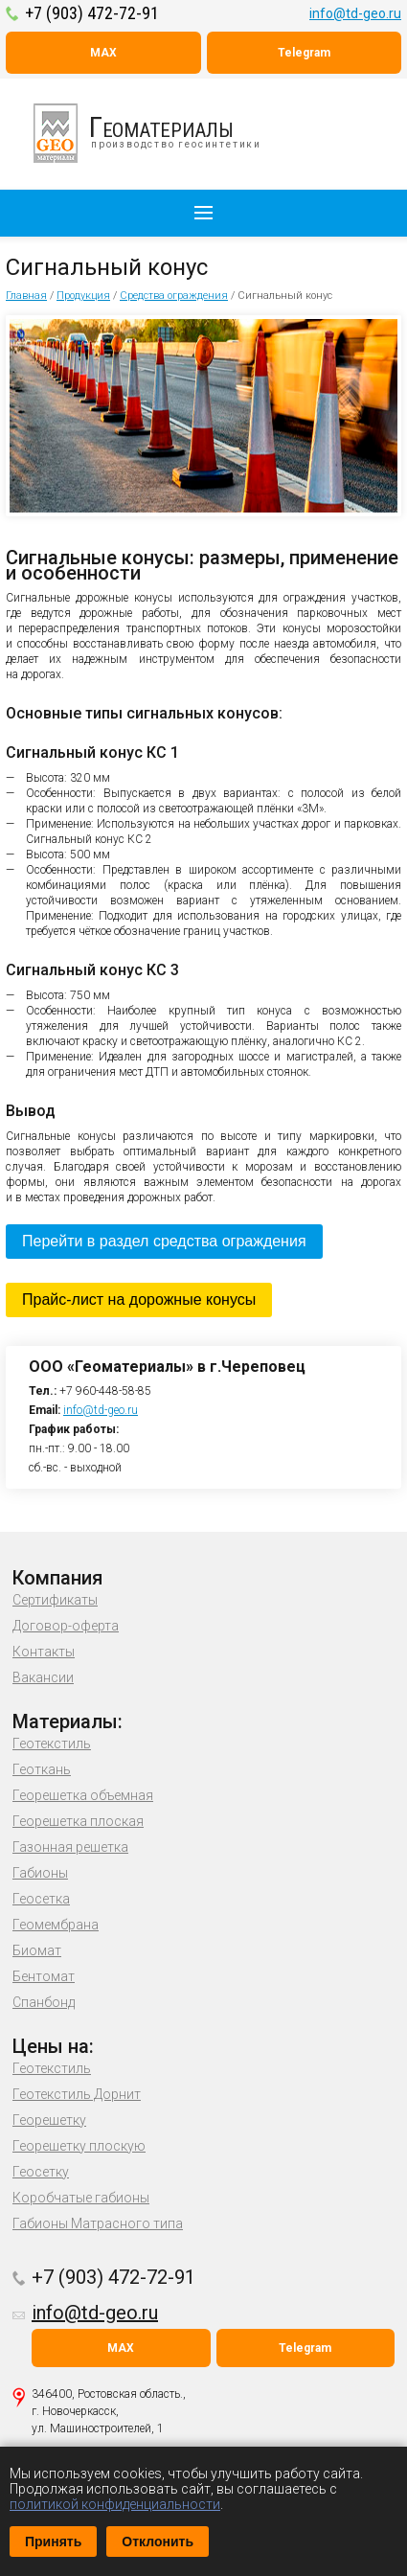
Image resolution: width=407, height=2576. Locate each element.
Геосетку (40, 2171)
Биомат (36, 1950)
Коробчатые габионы (80, 2197)
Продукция (83, 295)
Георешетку (49, 2120)
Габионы (40, 1873)
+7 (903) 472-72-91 (92, 13)
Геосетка (41, 1898)
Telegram (304, 52)
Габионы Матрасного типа (97, 2223)
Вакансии (43, 1677)
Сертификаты (55, 1599)
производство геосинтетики (158, 133)
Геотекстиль (51, 1743)
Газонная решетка (70, 1847)
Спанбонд (43, 2002)
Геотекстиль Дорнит (76, 2094)
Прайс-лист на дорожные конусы (139, 1299)
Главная (26, 295)
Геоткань (41, 1769)
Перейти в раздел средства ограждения (164, 1241)
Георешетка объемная (82, 1795)
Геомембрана (55, 1924)
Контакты (43, 1651)
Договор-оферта (65, 1625)
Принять (53, 2541)
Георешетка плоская (78, 1821)
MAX (103, 52)
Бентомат (43, 1976)
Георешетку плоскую (79, 2146)
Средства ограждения (174, 295)
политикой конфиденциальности (115, 2504)
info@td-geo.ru (355, 13)
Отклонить (157, 2541)
